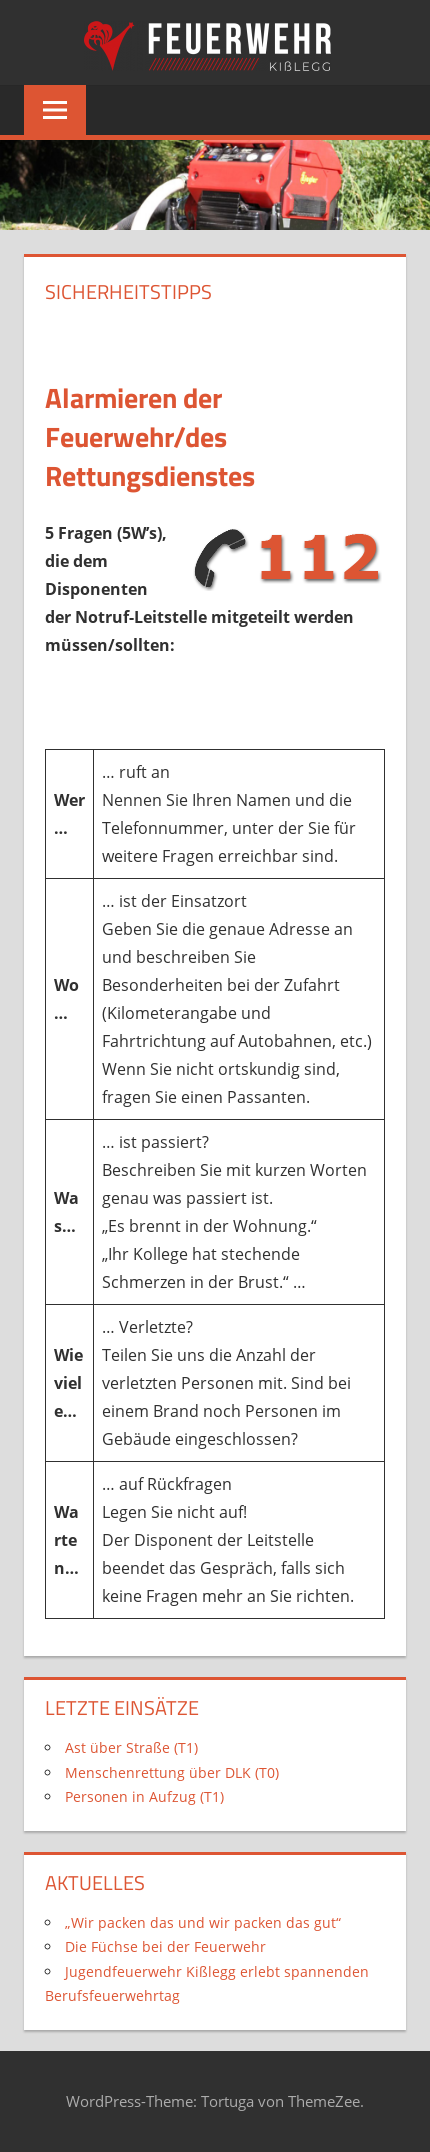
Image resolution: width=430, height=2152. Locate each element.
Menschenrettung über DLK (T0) (172, 1772)
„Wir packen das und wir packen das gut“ (203, 1922)
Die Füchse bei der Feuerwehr (165, 1946)
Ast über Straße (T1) (131, 1747)
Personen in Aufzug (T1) (144, 1796)
